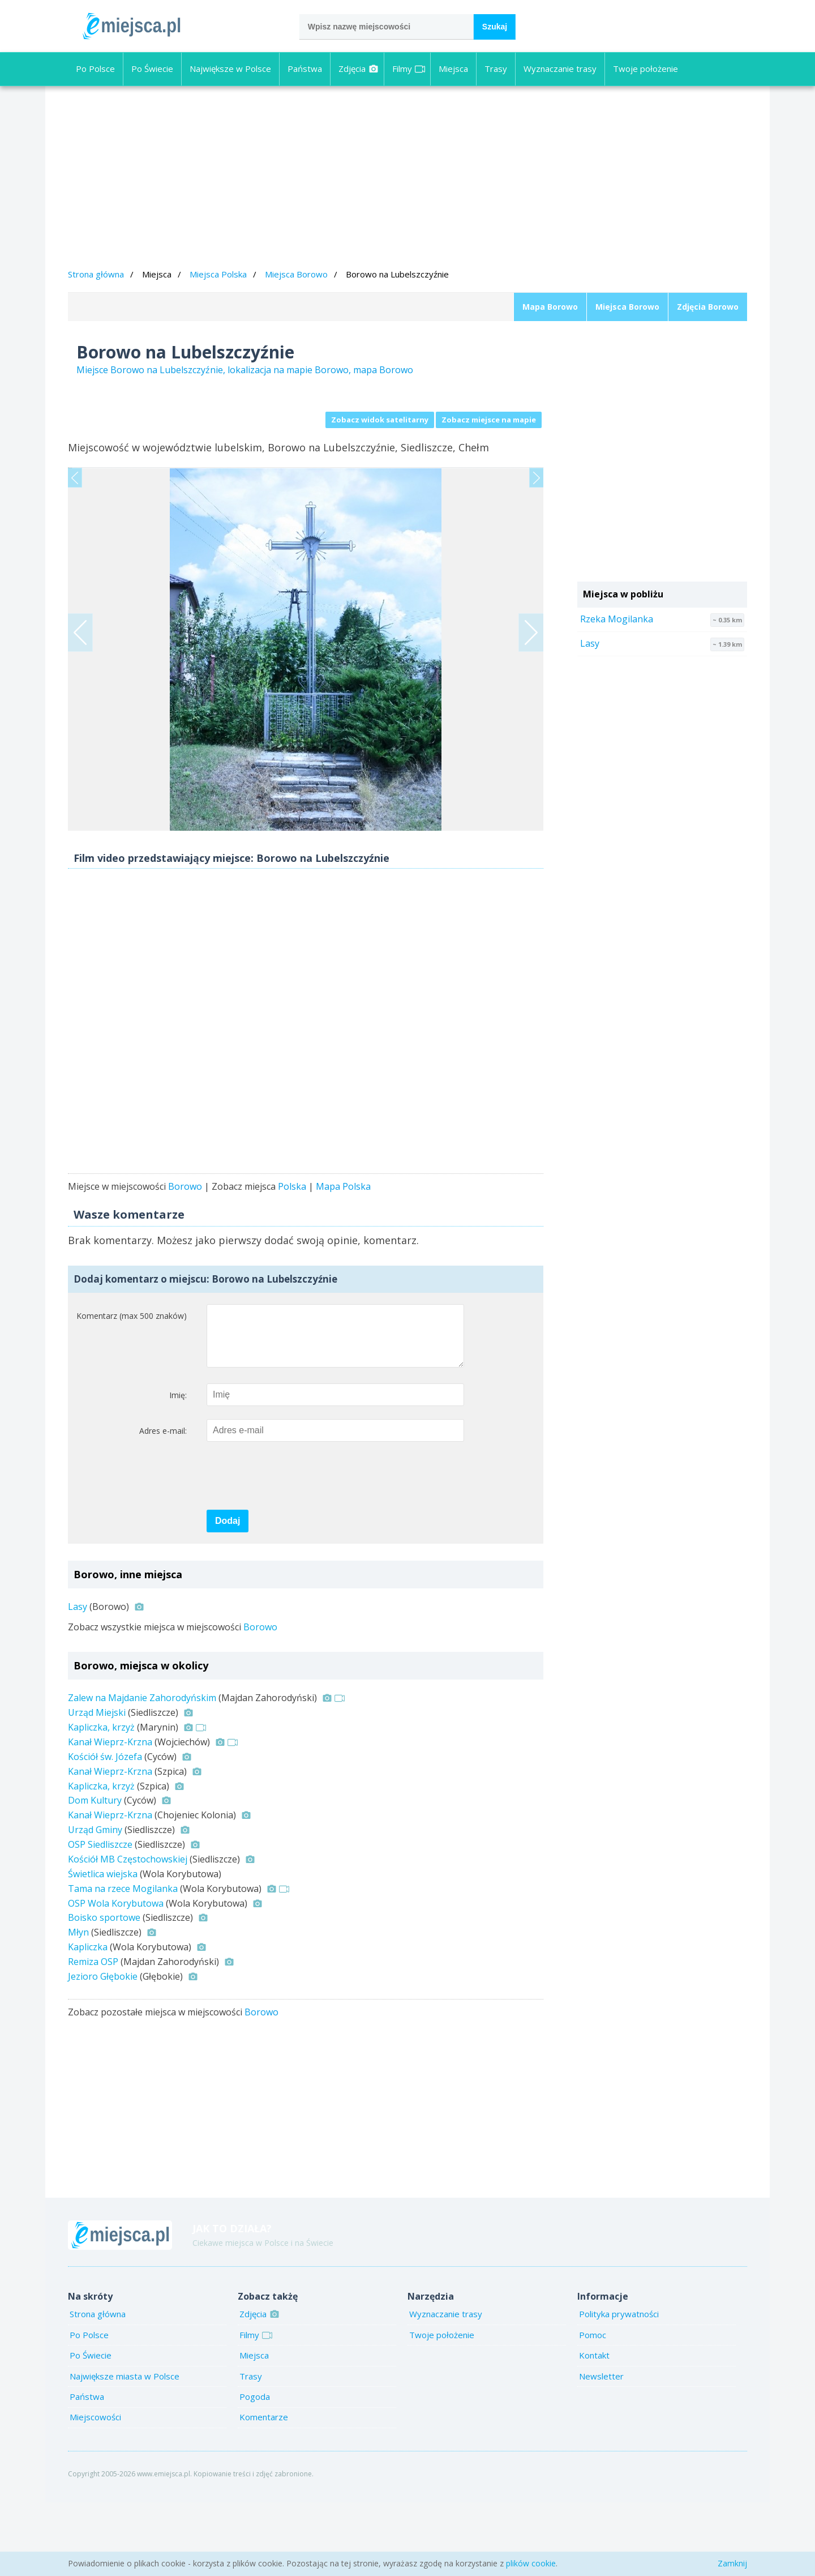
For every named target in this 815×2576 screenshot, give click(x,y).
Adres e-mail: (163, 1504)
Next (536, 499)
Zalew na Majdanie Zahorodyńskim (142, 1771)
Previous (75, 499)
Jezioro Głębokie (103, 2050)
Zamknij (732, 2563)
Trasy (495, 68)
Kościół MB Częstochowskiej (127, 1932)
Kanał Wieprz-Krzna (110, 1815)
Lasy (77, 1680)
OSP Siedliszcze (100, 1918)
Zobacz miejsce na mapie (488, 420)
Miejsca (453, 68)
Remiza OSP (93, 2035)
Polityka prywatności (619, 2387)
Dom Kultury (95, 1874)
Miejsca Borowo (296, 274)
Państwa (305, 68)
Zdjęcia (358, 68)
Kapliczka (88, 2020)
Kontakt (594, 2428)
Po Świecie (152, 68)
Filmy (408, 68)
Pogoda (254, 2470)
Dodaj (227, 1594)
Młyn (78, 2006)
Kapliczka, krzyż (101, 1801)
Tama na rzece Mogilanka (123, 1962)
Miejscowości (95, 2490)
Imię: (178, 1468)
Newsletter (601, 2449)
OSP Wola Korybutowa (116, 1977)
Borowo (185, 1249)
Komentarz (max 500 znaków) (131, 1378)
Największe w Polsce (230, 68)
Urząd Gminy (95, 1903)
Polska (292, 1249)
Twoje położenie (645, 68)
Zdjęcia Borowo (708, 306)
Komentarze (263, 2490)
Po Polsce (95, 68)
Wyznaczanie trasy (560, 68)
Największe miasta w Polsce (124, 2449)
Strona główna (96, 274)
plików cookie (531, 2563)
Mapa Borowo (550, 306)
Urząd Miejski (97, 1786)
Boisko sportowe (104, 1991)
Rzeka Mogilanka (616, 619)
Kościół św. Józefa (105, 1830)
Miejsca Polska (218, 274)
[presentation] (293, 1550)
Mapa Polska (343, 1249)
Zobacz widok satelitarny (379, 420)
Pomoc (592, 2408)
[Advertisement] (407, 179)
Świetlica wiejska (103, 1947)
